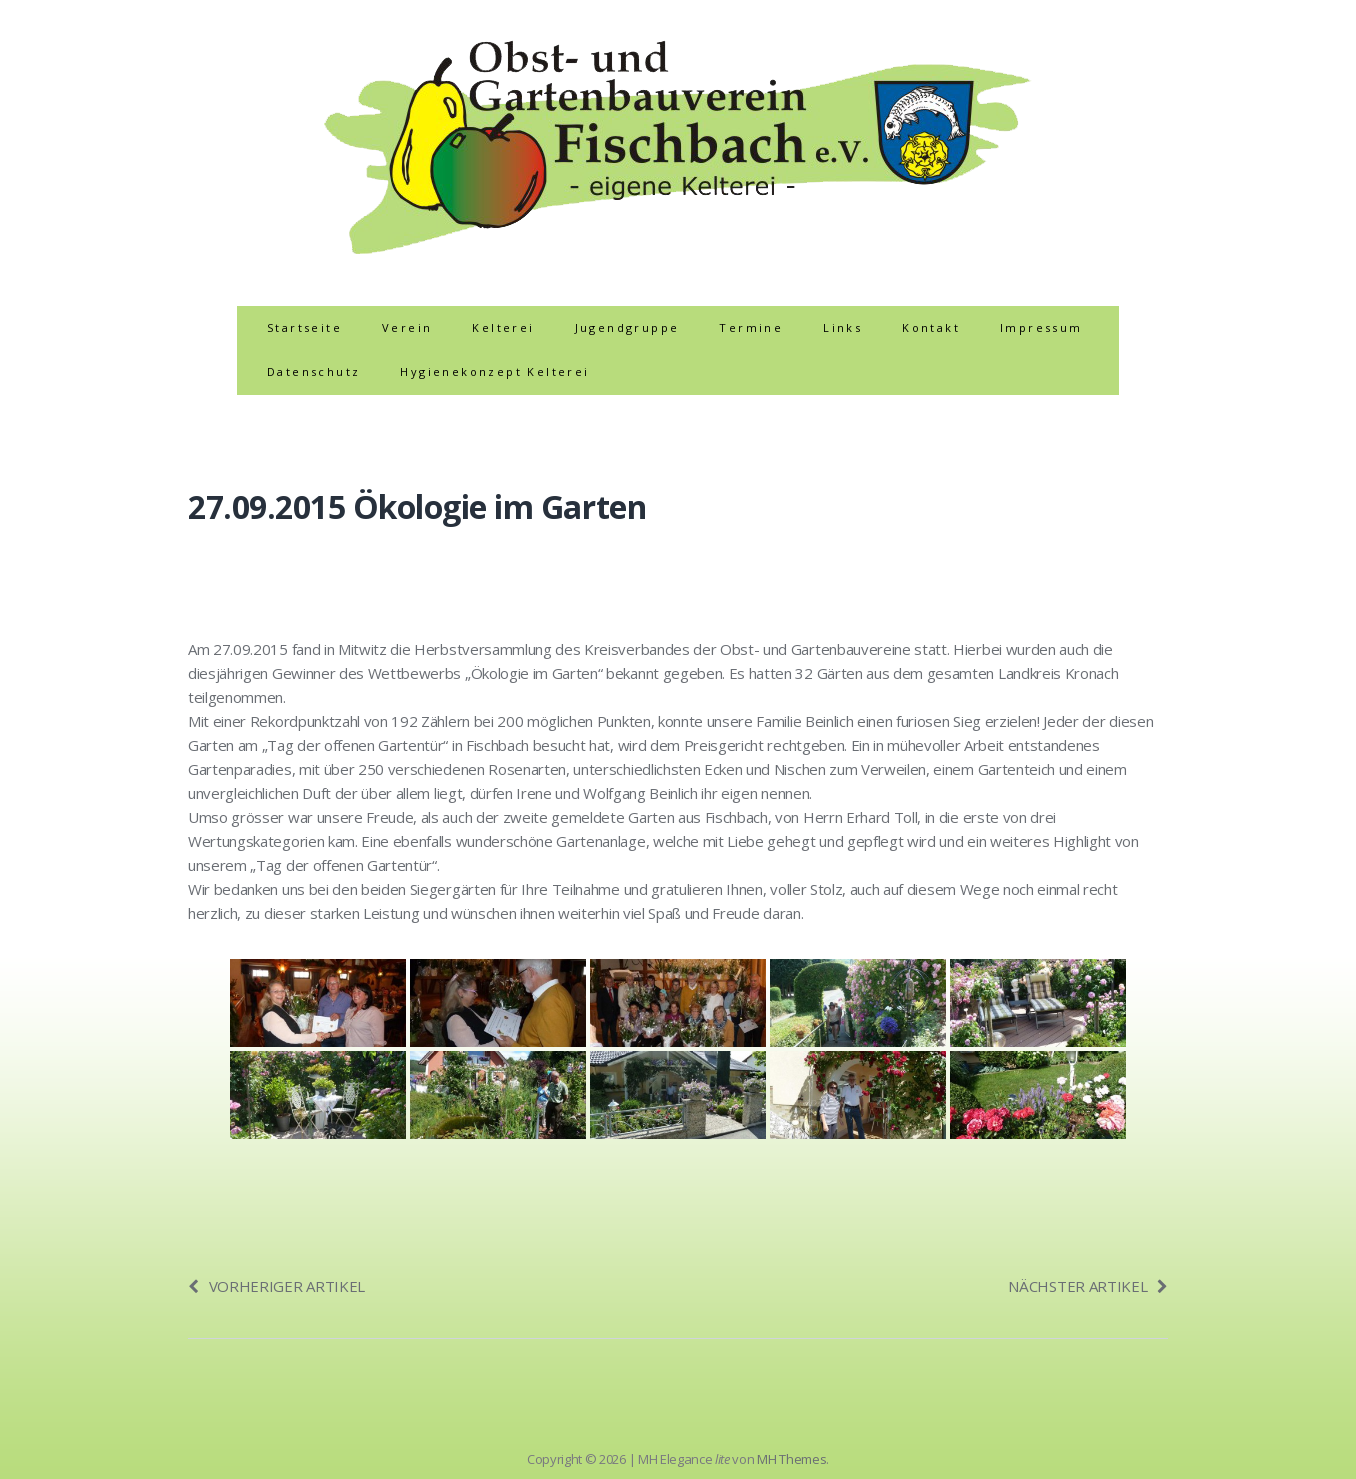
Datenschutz (313, 371)
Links (842, 327)
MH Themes (791, 1459)
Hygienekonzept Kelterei (494, 371)
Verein (407, 327)
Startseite (304, 327)
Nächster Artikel (1088, 1286)
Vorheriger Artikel (276, 1286)
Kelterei (503, 327)
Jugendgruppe (627, 327)
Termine (751, 327)
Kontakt (931, 327)
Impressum (1041, 327)
